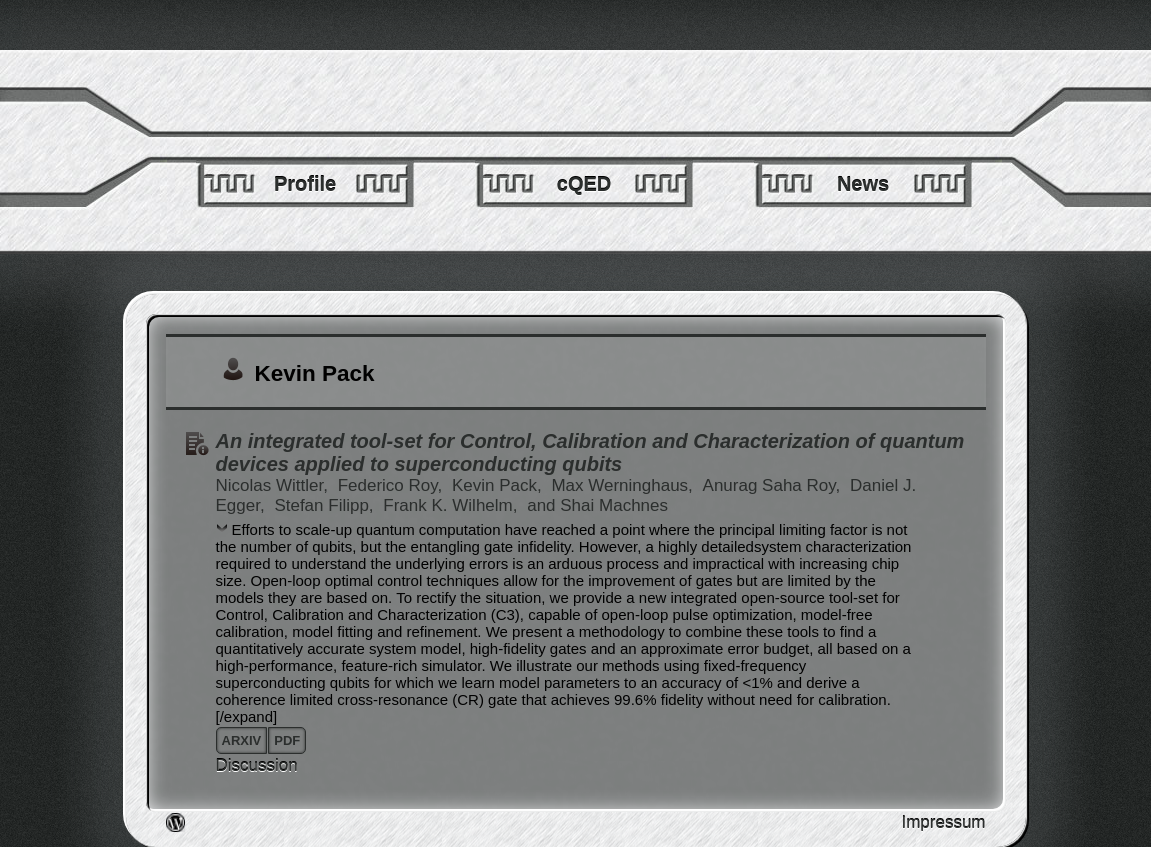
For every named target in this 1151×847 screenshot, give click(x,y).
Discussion (257, 765)
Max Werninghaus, (624, 485)
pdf (287, 740)
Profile (305, 184)
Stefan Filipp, (326, 505)
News (863, 184)
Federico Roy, (392, 485)
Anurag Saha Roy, (774, 485)
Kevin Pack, (499, 485)
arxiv (242, 740)
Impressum (943, 822)
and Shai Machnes (597, 505)
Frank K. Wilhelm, (452, 505)
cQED (584, 184)
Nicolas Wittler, (274, 485)
